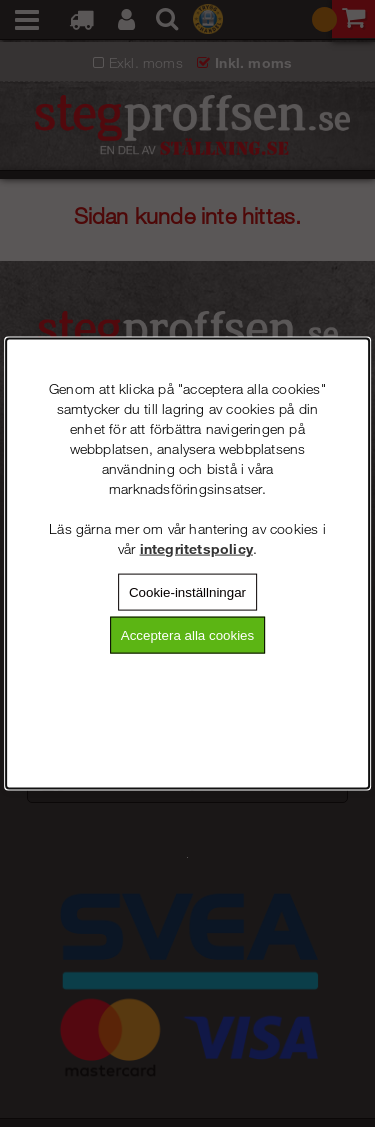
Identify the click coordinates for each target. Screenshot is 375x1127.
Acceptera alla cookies (187, 635)
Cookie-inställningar (187, 591)
